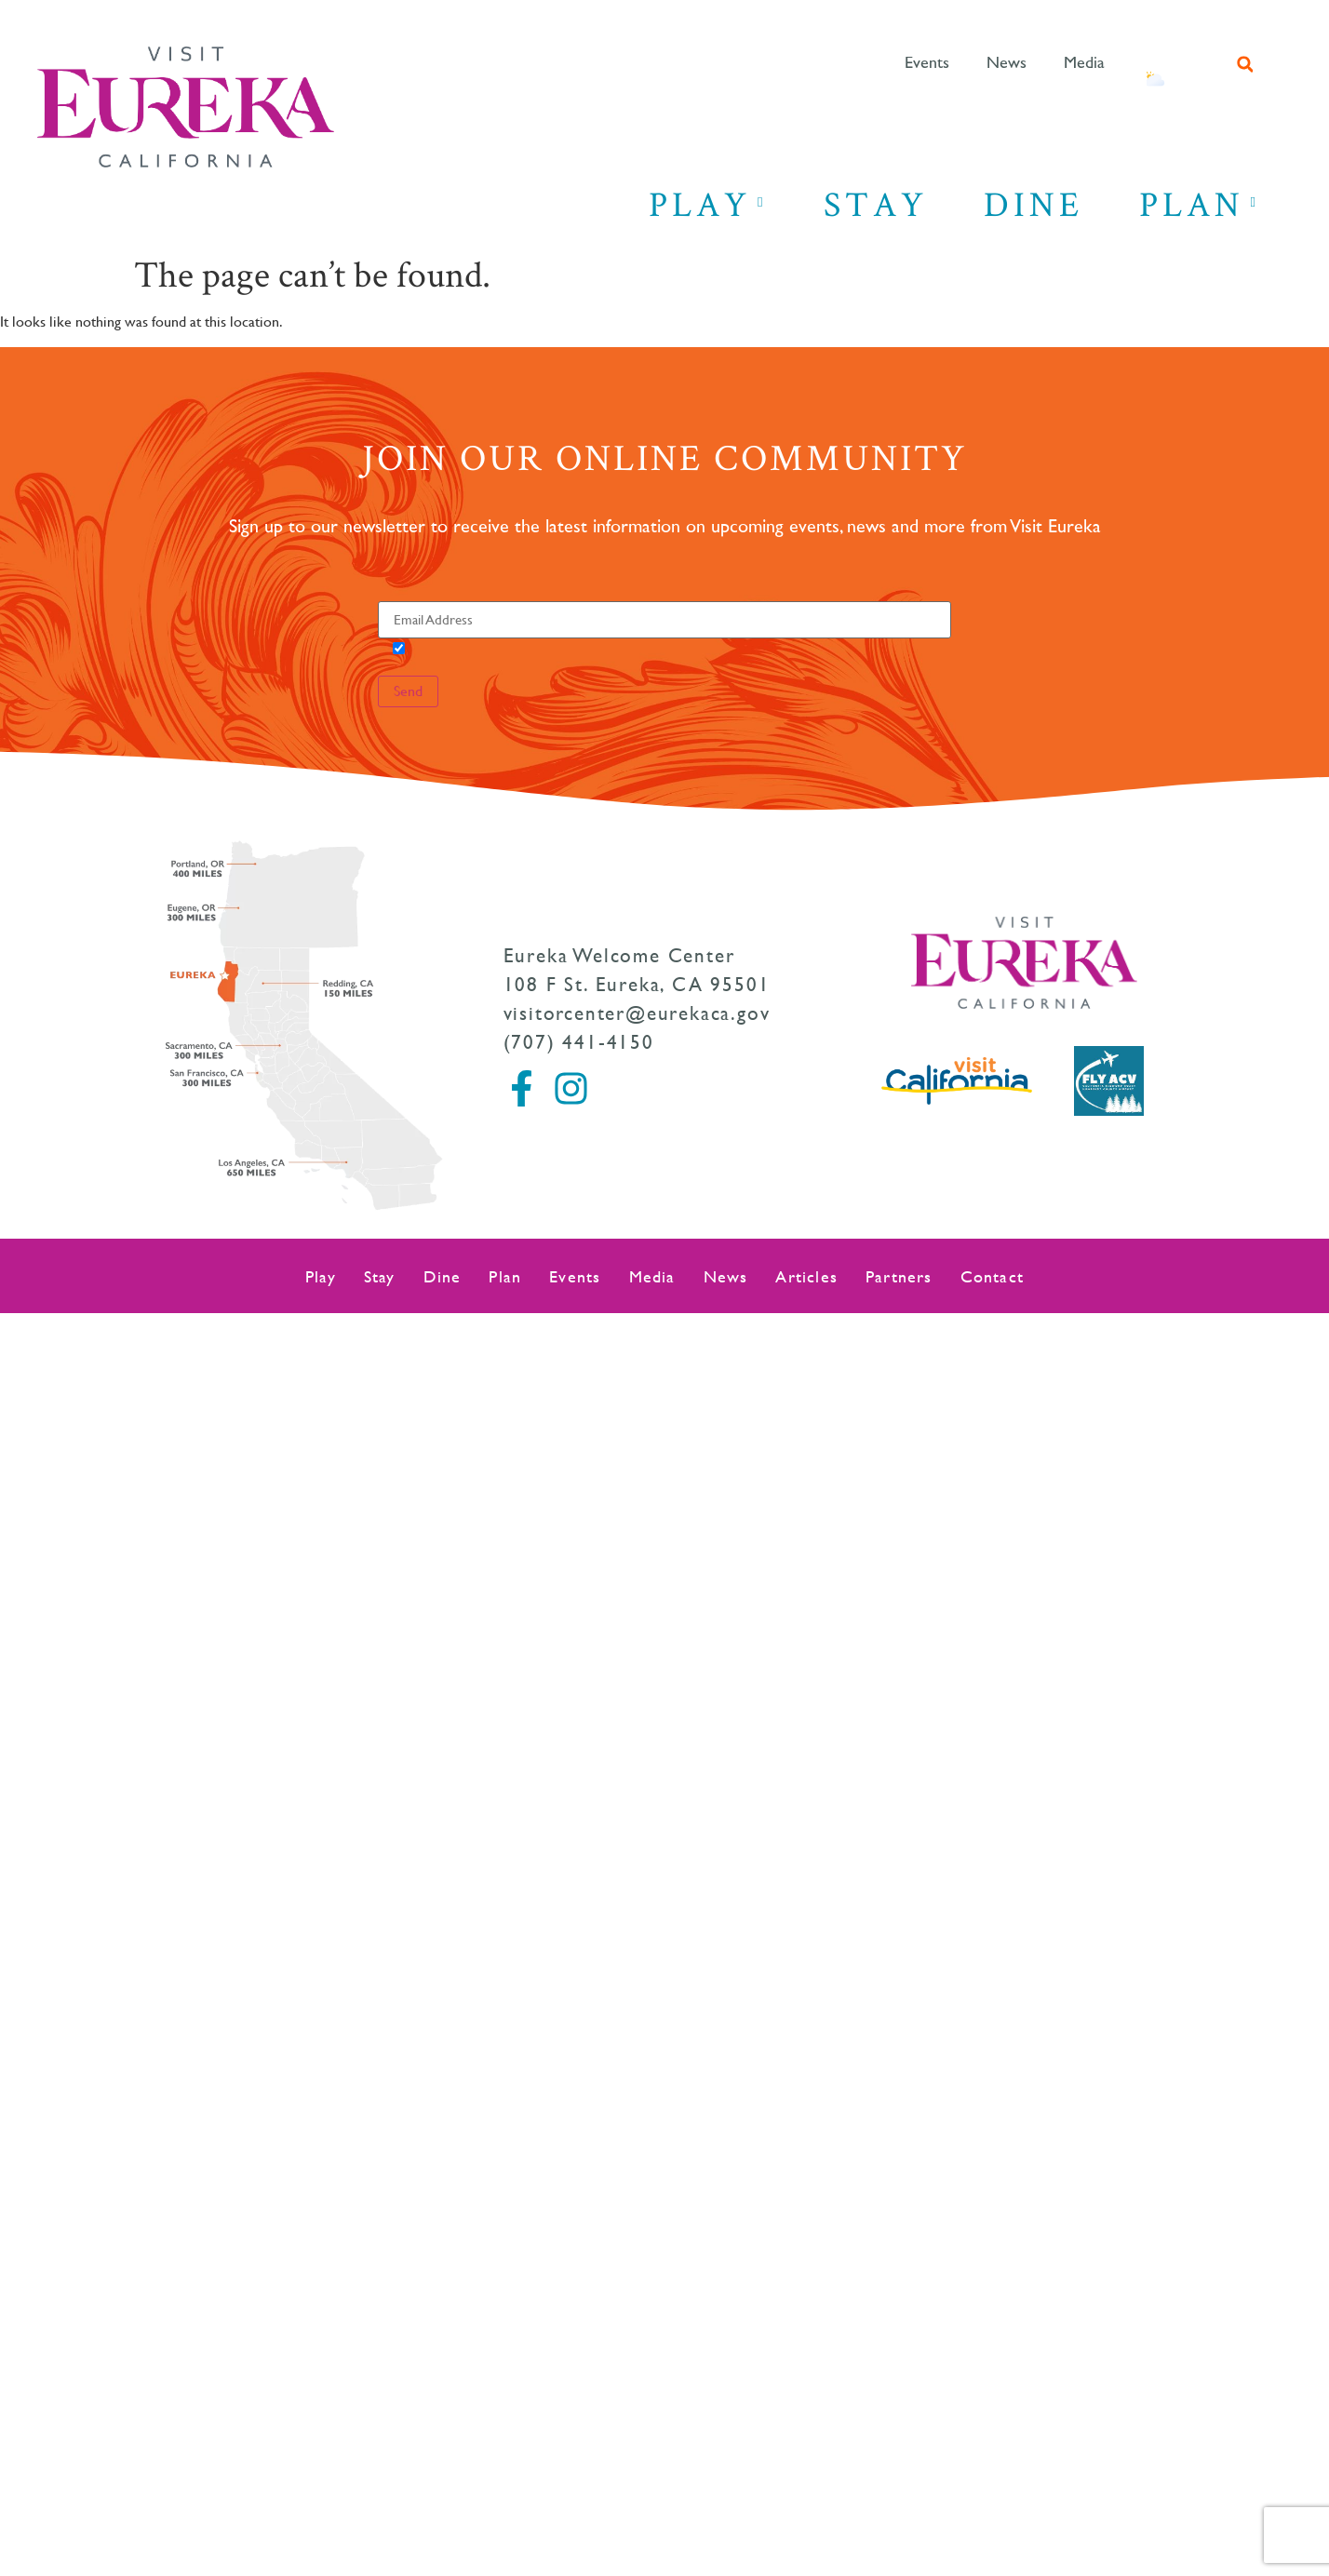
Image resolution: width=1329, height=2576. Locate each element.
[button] (1245, 64)
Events (927, 63)
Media (1084, 63)
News (1007, 63)
